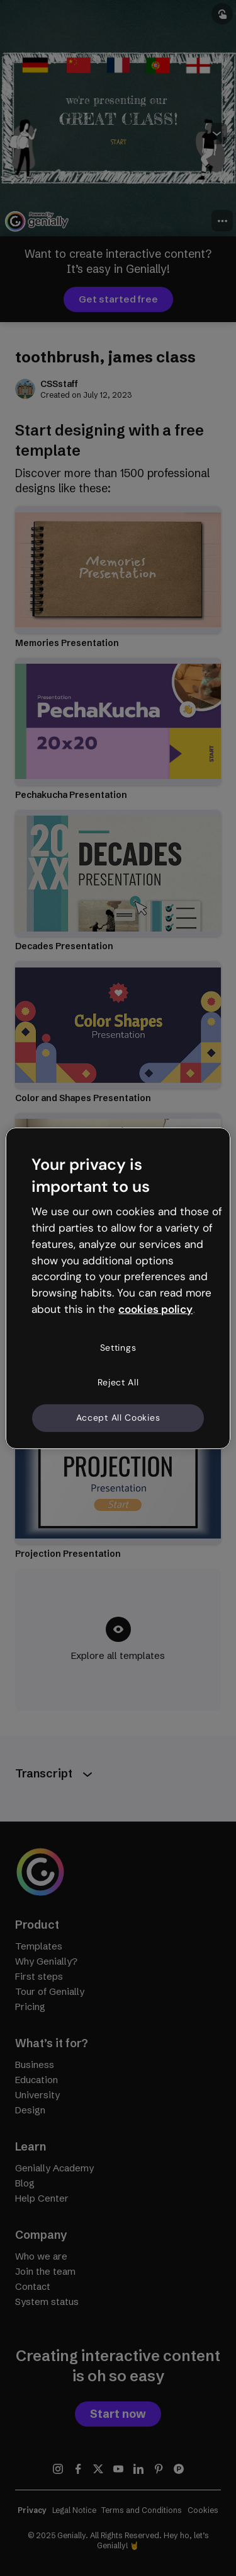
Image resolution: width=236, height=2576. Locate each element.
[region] (118, 1287)
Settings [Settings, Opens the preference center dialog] (118, 1347)
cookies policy (155, 1309)
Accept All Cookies (118, 1417)
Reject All (118, 1382)
